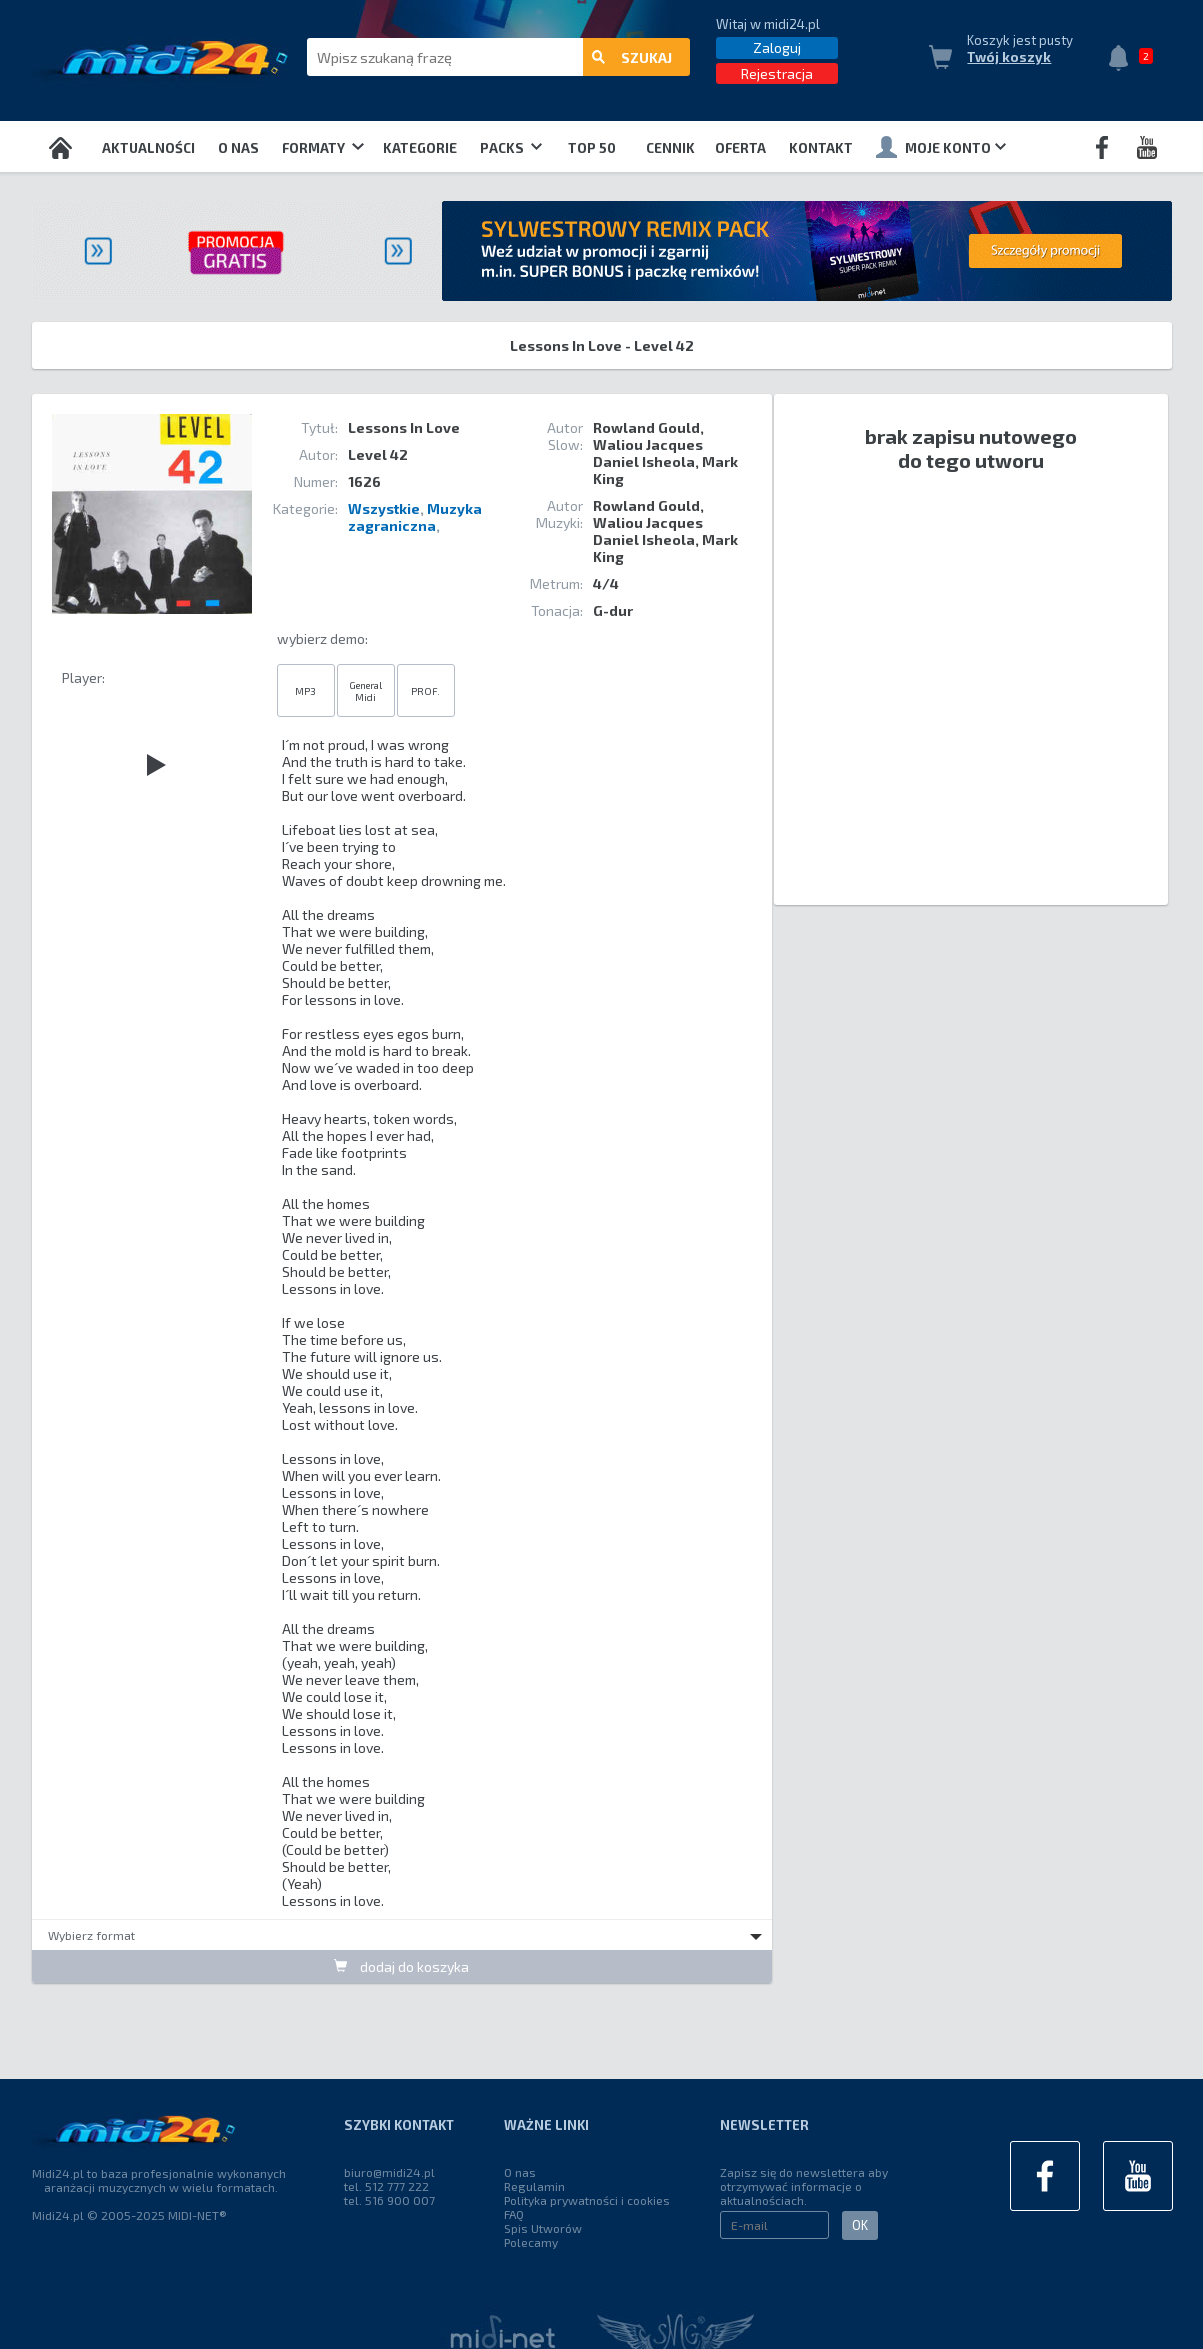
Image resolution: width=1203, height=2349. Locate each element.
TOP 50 (592, 148)
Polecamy (531, 2242)
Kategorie (420, 148)
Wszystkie (384, 508)
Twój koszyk (1009, 57)
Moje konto (941, 147)
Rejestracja (777, 73)
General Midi (365, 691)
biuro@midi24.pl (389, 2172)
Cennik (670, 148)
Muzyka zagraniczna (415, 517)
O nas (238, 148)
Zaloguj (777, 47)
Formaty (322, 148)
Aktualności (148, 148)
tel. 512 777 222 (386, 2186)
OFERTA (740, 148)
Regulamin (534, 2186)
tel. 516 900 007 (389, 2200)
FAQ (514, 2214)
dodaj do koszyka (401, 1966)
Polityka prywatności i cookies (587, 2200)
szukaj (632, 57)
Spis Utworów (543, 2228)
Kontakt (821, 148)
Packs (511, 148)
